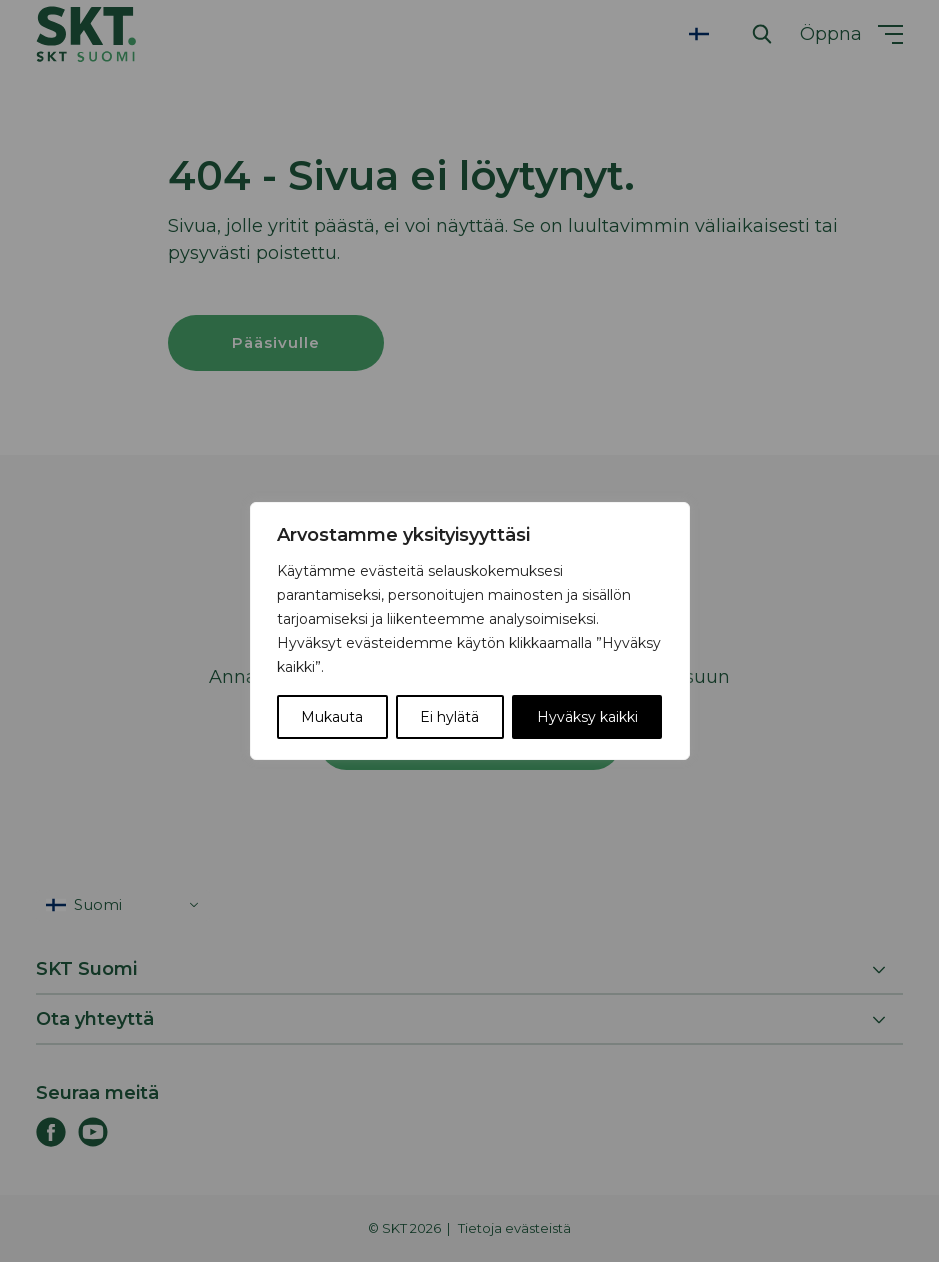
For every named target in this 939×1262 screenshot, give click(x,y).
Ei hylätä (449, 717)
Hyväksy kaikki (587, 717)
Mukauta (332, 717)
